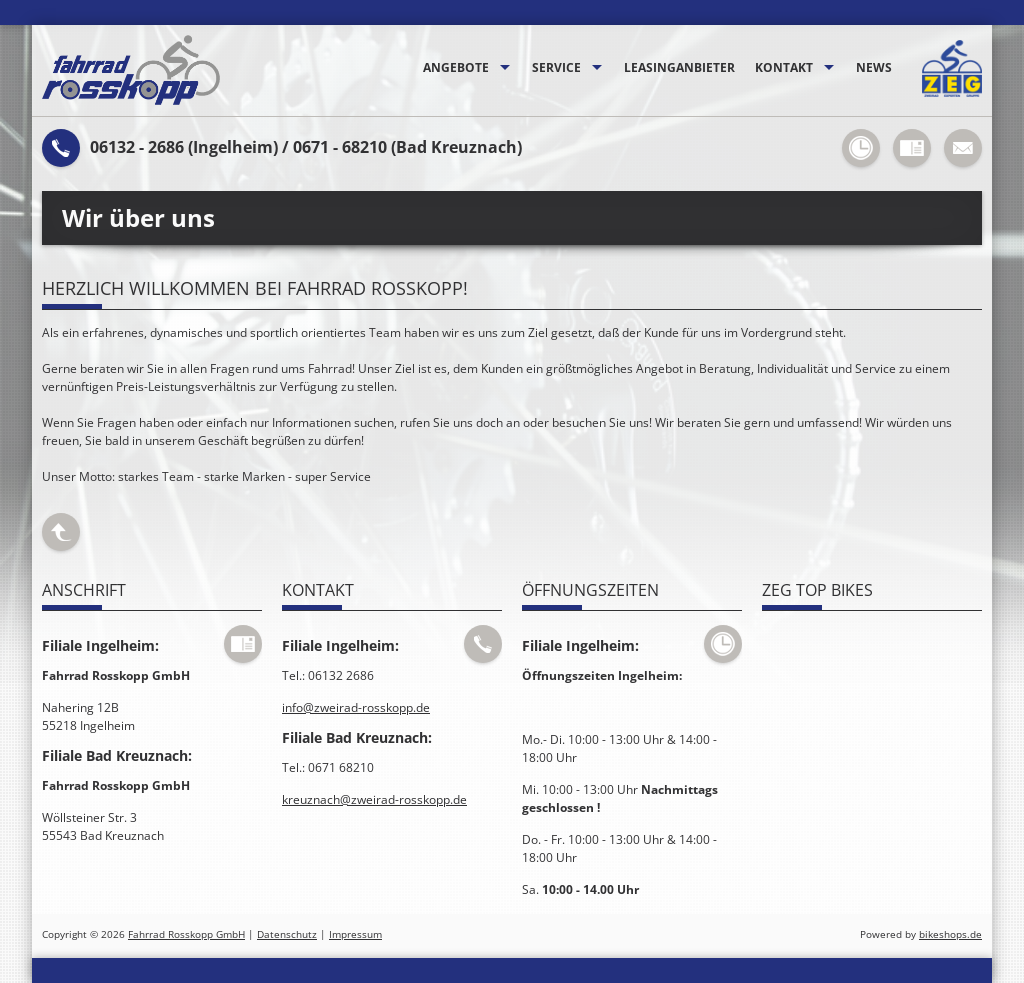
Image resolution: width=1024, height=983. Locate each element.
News (874, 67)
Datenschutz (287, 934)
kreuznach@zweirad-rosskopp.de (374, 799)
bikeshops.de (950, 934)
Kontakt (784, 67)
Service (556, 67)
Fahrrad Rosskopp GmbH (186, 934)
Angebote (456, 67)
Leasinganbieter (679, 67)
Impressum (355, 934)
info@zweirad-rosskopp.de (356, 707)
